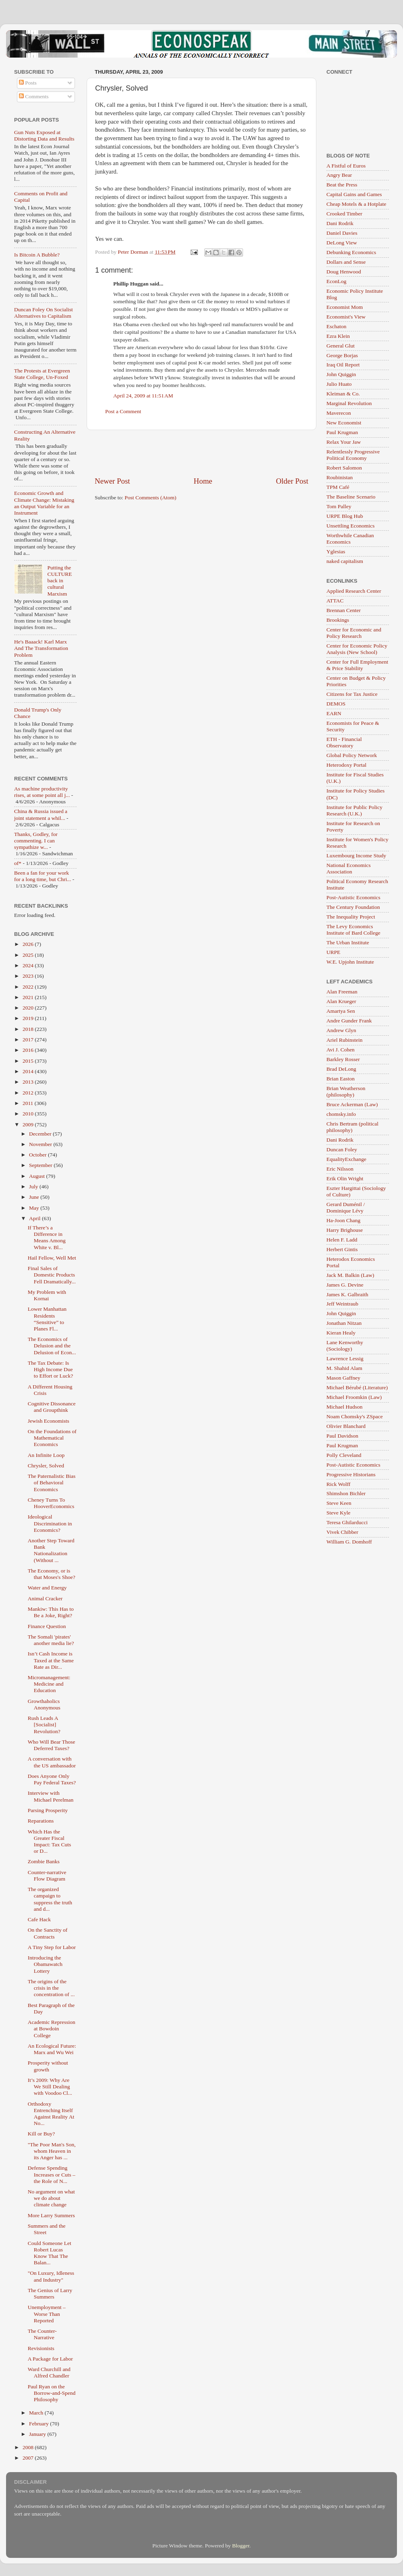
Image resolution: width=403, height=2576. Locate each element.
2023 (29, 976)
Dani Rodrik (339, 223)
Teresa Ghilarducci (347, 1522)
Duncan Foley (341, 1149)
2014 (29, 1071)
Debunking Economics (351, 252)
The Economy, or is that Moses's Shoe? (51, 1574)
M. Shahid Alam (344, 1368)
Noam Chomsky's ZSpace (354, 1416)
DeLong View (341, 243)
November (41, 1144)
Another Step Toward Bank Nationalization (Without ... (51, 1550)
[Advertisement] (201, 453)
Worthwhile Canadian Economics (350, 538)
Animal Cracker (45, 1598)
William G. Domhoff (349, 1542)
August (37, 1176)
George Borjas (342, 355)
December (41, 1134)
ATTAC (334, 601)
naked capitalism (344, 561)
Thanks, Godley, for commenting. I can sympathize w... (36, 840)
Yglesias (335, 551)
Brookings (337, 620)
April (35, 1218)
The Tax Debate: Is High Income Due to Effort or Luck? (50, 1369)
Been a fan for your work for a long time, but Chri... (42, 876)
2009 (29, 1124)
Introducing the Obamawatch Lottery (45, 1964)
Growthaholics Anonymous (44, 1704)
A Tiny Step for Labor (52, 1947)
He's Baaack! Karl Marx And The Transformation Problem (41, 648)
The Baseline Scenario (350, 497)
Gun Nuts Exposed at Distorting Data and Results (44, 135)
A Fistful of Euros (346, 166)
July (34, 1187)
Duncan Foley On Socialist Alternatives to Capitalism (43, 312)
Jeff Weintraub (342, 1304)
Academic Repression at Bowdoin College (51, 2028)
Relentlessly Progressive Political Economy (353, 455)
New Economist (343, 423)
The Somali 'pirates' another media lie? (51, 1640)
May (34, 1208)
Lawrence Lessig (345, 1358)
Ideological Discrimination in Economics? (50, 1523)
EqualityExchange (346, 1159)
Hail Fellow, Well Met (52, 1258)
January (38, 2434)
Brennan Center (343, 610)
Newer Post (112, 481)
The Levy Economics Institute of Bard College (353, 929)
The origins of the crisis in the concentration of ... (51, 1987)
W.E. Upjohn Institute (350, 962)
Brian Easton (340, 1079)
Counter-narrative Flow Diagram (47, 1875)
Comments (34, 96)
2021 (29, 997)
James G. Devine (345, 1285)
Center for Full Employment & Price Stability (357, 665)
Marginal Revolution (349, 403)
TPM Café (337, 487)
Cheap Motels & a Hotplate (356, 204)
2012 (29, 1093)
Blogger (240, 2546)
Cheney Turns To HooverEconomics (51, 1503)
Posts (28, 83)
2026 (29, 944)
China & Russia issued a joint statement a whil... (40, 814)
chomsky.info (341, 1114)
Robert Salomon (344, 468)
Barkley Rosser (343, 1059)
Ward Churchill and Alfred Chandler (49, 2372)
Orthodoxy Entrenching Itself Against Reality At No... (51, 2114)
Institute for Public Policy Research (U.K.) (354, 810)
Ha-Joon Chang (343, 1220)
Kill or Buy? (41, 2134)
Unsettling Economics (350, 526)
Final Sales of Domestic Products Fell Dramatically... (52, 1274)
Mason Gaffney (343, 1378)
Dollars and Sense (346, 262)
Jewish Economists (48, 1421)
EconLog (336, 281)
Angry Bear (339, 175)
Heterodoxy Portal (346, 765)
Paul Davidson (342, 1436)
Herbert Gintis (342, 1249)
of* (17, 863)
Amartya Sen (340, 1011)
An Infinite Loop (46, 1455)
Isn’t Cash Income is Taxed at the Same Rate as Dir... (51, 1660)
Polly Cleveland (343, 1455)
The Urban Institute (347, 942)
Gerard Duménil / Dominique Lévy (345, 1207)
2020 (29, 1008)
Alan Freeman (341, 992)
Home (203, 481)
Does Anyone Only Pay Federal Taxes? (52, 1779)
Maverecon (338, 413)
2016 (29, 1050)
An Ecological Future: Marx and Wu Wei (52, 2049)
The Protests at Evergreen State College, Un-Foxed (42, 374)
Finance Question (47, 1626)
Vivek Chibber (342, 1532)
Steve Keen (338, 1503)
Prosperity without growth (48, 2066)
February (39, 2424)
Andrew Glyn (341, 1030)
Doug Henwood (343, 272)
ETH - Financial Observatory (344, 742)
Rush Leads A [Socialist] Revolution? (44, 1724)
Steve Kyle (338, 1513)
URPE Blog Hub (344, 516)
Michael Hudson (344, 1407)
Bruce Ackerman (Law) (352, 1104)
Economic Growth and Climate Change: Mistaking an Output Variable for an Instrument (44, 503)
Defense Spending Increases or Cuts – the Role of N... (51, 2174)
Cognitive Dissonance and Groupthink (52, 1407)
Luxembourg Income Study (356, 855)
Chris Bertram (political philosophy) (352, 1127)
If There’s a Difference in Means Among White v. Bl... (47, 1237)
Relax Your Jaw (343, 442)
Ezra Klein (338, 336)
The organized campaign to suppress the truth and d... (50, 1899)
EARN (333, 713)
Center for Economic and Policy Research (353, 633)
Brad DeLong (341, 1069)
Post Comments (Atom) (150, 498)
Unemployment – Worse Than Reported (47, 2313)
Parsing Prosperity (48, 1810)
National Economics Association (348, 868)
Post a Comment (123, 411)
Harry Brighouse (344, 1230)
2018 (29, 1029)
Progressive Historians (351, 1474)
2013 (29, 1082)
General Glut (340, 346)
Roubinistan (339, 477)
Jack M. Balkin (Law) (350, 1275)
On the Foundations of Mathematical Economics (52, 1437)
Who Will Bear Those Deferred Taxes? (51, 1745)
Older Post (292, 481)
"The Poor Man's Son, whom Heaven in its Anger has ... (52, 2150)
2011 (29, 1103)
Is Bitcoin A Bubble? (37, 255)
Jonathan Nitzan (343, 1323)
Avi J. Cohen (340, 1050)
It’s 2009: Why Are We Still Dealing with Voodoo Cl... (50, 2086)
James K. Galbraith (347, 1294)
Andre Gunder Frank (349, 1021)
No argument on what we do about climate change (51, 2198)
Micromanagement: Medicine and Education (49, 1683)
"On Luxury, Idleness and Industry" (51, 2276)
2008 (29, 2447)
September (41, 1165)
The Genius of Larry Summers (50, 2293)
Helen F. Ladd (341, 1240)
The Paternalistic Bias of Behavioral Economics (51, 1482)
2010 (29, 1114)
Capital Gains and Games (354, 194)
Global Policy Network (351, 755)
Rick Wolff (338, 1484)
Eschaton (336, 326)
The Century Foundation (353, 907)
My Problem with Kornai (47, 1295)
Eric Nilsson (339, 1169)
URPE (333, 952)
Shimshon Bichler (346, 1493)
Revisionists (41, 2348)
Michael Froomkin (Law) (354, 1397)
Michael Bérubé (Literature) (357, 1387)
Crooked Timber (344, 214)
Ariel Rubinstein (344, 1040)
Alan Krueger (341, 1001)
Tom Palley (338, 506)
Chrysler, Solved (46, 1466)
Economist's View (346, 317)
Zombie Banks (44, 1861)
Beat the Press (341, 185)
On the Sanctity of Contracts (48, 1933)
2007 (29, 2458)
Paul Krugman (342, 432)
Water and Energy (47, 1588)
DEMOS (335, 704)
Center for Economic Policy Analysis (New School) (356, 649)
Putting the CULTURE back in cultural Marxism (59, 581)
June (34, 1197)
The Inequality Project (350, 917)
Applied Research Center (353, 591)
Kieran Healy (340, 1333)
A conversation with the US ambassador (52, 1762)
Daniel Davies (341, 233)
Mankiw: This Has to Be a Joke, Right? (51, 1612)
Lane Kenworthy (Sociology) (344, 1345)
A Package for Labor (50, 2359)
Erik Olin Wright (344, 1178)
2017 (29, 1040)
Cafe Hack (39, 1919)
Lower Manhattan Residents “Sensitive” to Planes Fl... (47, 1319)
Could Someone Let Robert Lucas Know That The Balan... (49, 2253)
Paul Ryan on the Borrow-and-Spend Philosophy (51, 2393)
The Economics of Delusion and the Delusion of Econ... (52, 1345)
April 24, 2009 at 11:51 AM (143, 396)
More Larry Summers (51, 2215)
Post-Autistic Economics (353, 897)
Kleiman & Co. (343, 394)
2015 (29, 1061)
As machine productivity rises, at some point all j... (42, 792)
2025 (29, 955)
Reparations (41, 1821)
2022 (29, 987)
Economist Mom (344, 307)
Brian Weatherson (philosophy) (346, 1091)
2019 (29, 1018)
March (37, 2413)
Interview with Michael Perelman (51, 1796)
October (38, 1155)
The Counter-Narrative (42, 2334)
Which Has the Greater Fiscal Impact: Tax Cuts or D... (49, 1841)
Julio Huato (339, 384)
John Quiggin (341, 374)
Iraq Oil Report (342, 365)
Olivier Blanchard (346, 1426)
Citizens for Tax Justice (352, 694)
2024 (29, 965)
